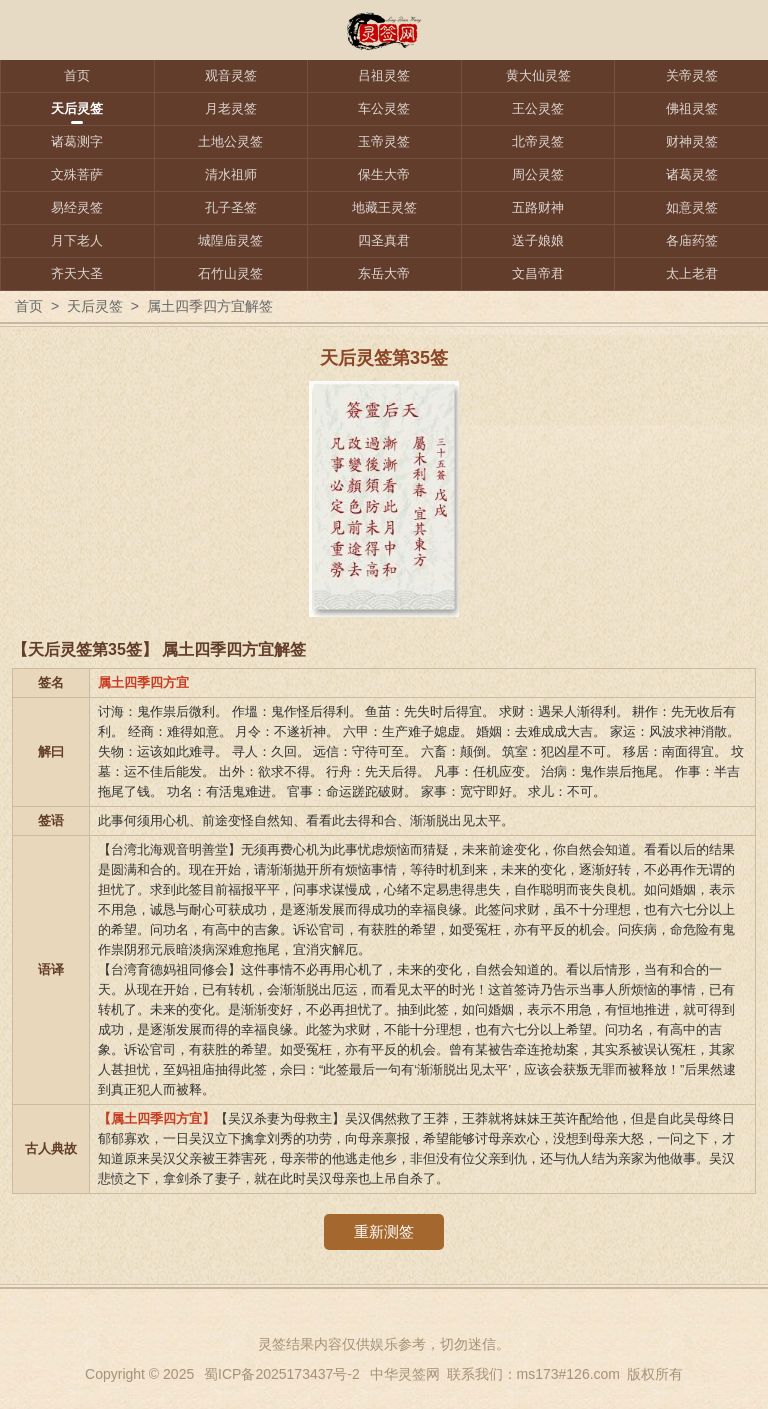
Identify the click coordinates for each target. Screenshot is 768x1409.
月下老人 (77, 240)
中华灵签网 (405, 1374)
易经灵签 (77, 207)
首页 (77, 75)
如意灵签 (692, 207)
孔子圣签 (231, 207)
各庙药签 (692, 240)
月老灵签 (231, 108)
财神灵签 (692, 141)
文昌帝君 (538, 273)
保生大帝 (384, 174)
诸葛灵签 (692, 174)
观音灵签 (231, 75)
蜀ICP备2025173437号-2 (282, 1374)
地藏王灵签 (384, 207)
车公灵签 (384, 108)
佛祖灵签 (692, 108)
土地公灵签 (230, 141)
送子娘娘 (538, 240)
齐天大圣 (77, 273)
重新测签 (384, 1231)
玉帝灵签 (384, 141)
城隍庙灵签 (230, 240)
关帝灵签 (692, 75)
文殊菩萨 (77, 174)
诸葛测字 (77, 141)
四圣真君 (384, 240)
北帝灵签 (538, 141)
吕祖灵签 (384, 75)
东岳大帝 (384, 273)
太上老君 (692, 273)
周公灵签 (538, 174)
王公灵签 (538, 108)
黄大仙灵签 (538, 75)
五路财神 (538, 207)
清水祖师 (231, 174)
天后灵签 (77, 108)
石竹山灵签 (230, 273)
